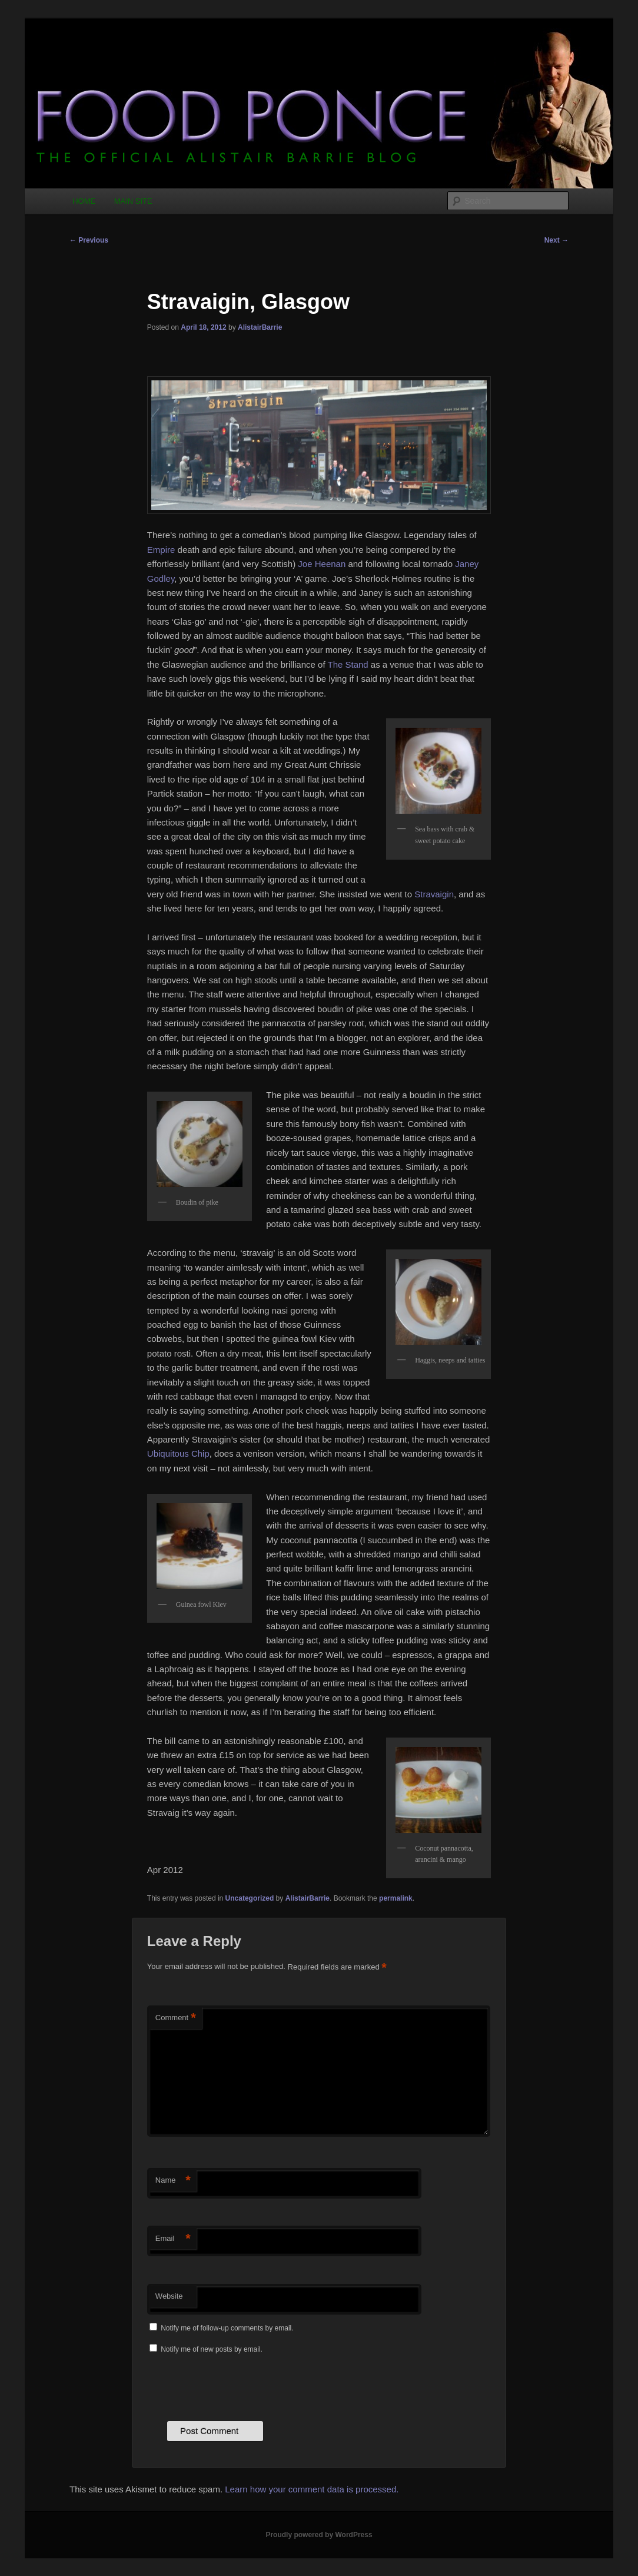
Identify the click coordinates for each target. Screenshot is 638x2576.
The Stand (347, 664)
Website (169, 2296)
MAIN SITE (133, 201)
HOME (83, 201)
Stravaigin (434, 894)
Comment (175, 2018)
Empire (161, 550)
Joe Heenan (321, 564)
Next (556, 240)
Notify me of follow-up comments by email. (227, 2328)
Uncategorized (249, 1898)
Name (173, 2180)
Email (173, 2238)
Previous (88, 240)
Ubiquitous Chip (178, 1453)
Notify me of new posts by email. (211, 2349)
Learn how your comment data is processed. (311, 2489)
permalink (396, 1898)
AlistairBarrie (260, 327)
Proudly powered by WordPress (318, 2535)
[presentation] (236, 2386)
